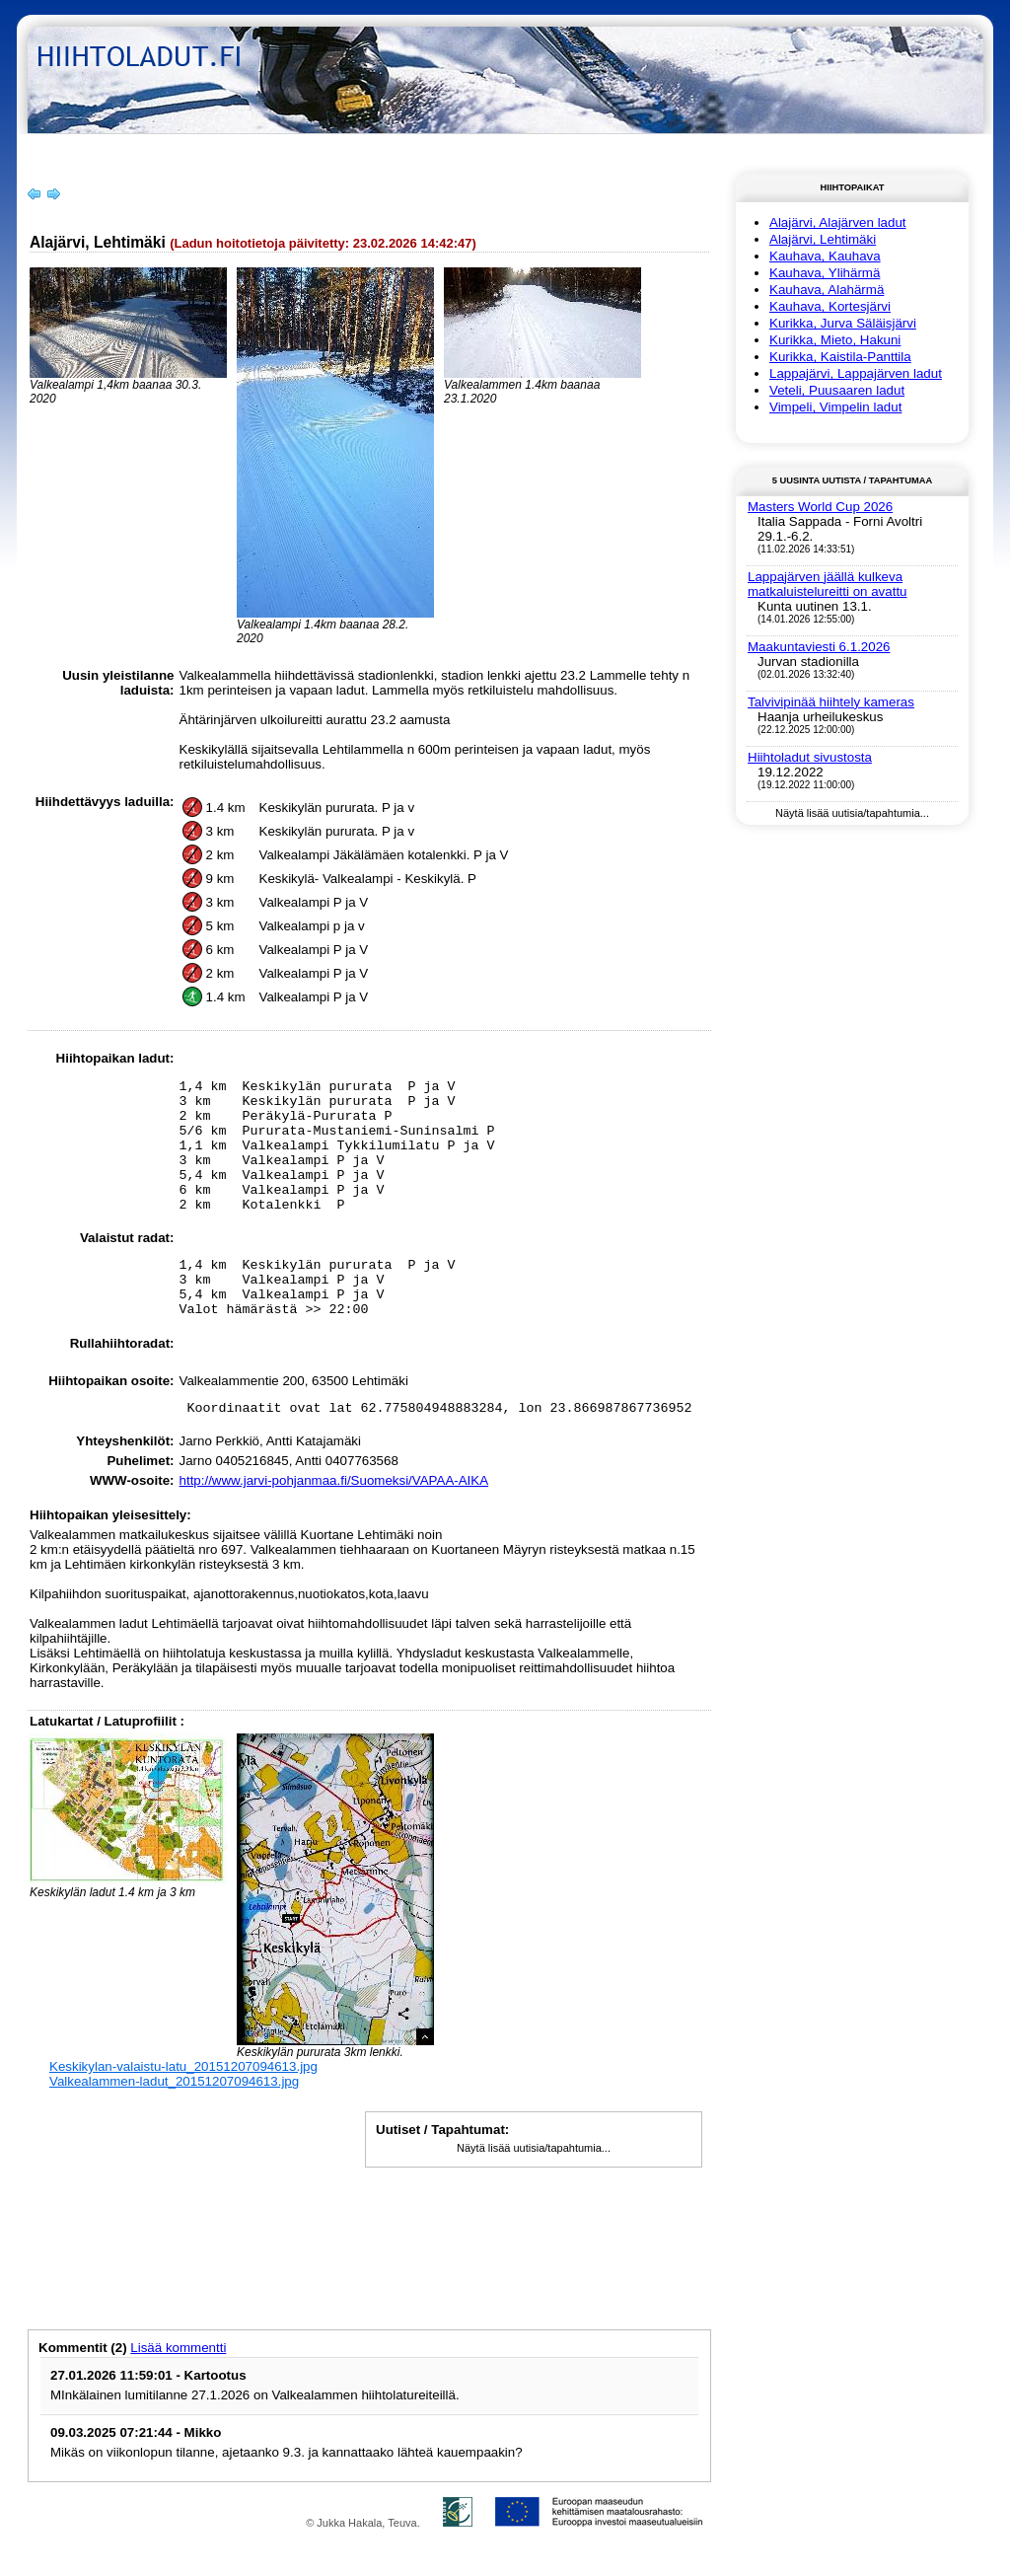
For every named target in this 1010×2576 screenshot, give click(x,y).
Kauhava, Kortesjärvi (830, 306)
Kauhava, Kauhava (825, 256)
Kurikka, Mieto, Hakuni (835, 339)
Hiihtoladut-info (162, 146)
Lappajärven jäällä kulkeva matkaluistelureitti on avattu (827, 584)
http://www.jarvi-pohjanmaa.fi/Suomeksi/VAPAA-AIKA (334, 1527)
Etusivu (64, 146)
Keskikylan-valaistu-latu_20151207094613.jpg (183, 2113)
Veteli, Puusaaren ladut (836, 390)
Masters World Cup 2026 (820, 506)
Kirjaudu (929, 146)
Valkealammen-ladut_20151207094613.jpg (174, 2128)
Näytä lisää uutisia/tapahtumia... (534, 2195)
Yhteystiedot (276, 146)
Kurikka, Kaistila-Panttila (840, 356)
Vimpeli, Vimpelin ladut (835, 407)
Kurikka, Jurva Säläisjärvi (842, 323)
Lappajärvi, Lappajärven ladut (855, 373)
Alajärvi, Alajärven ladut (837, 222)
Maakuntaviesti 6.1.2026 (819, 646)
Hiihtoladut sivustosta (810, 757)
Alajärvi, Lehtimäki (822, 239)
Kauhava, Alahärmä (826, 289)
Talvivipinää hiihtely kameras (831, 702)
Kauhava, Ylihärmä (824, 272)
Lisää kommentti (178, 2395)
